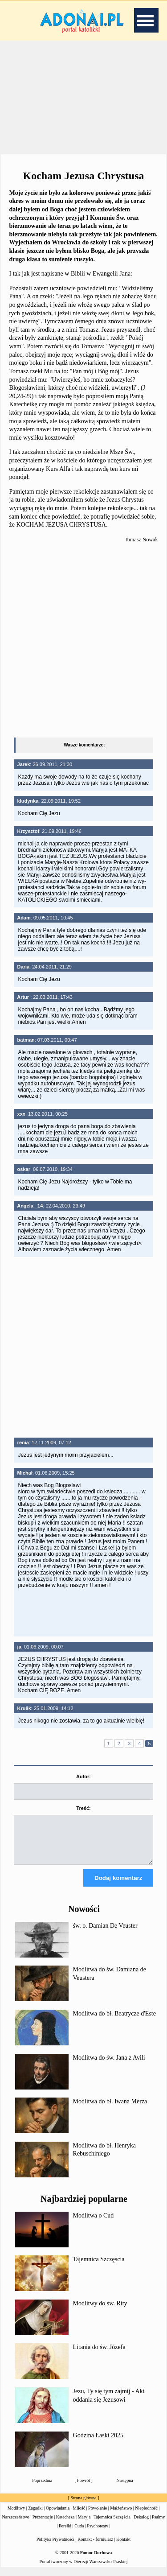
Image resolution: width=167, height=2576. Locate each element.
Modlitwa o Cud (93, 2223)
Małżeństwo (121, 2516)
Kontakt (123, 2547)
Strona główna (83, 2505)
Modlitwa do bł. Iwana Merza (110, 2109)
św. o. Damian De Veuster (105, 1933)
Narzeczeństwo (15, 2524)
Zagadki (35, 2516)
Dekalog (141, 2524)
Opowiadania (57, 2516)
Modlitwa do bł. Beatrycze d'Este (114, 2021)
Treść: (83, 1808)
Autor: (83, 1776)
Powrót (83, 2488)
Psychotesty (97, 2533)
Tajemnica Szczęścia (99, 2267)
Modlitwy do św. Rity (100, 2311)
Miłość (79, 2516)
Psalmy (158, 2524)
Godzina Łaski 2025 (98, 2443)
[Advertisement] (84, 97)
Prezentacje (43, 2524)
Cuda (79, 2533)
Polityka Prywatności (55, 2547)
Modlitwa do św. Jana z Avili (109, 2065)
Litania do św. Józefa (99, 2355)
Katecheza (65, 2524)
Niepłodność (146, 2516)
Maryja (83, 2524)
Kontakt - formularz (95, 2547)
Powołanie (97, 2516)
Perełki (65, 2533)
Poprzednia (42, 2488)
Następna (125, 2488)
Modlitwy (16, 2516)
